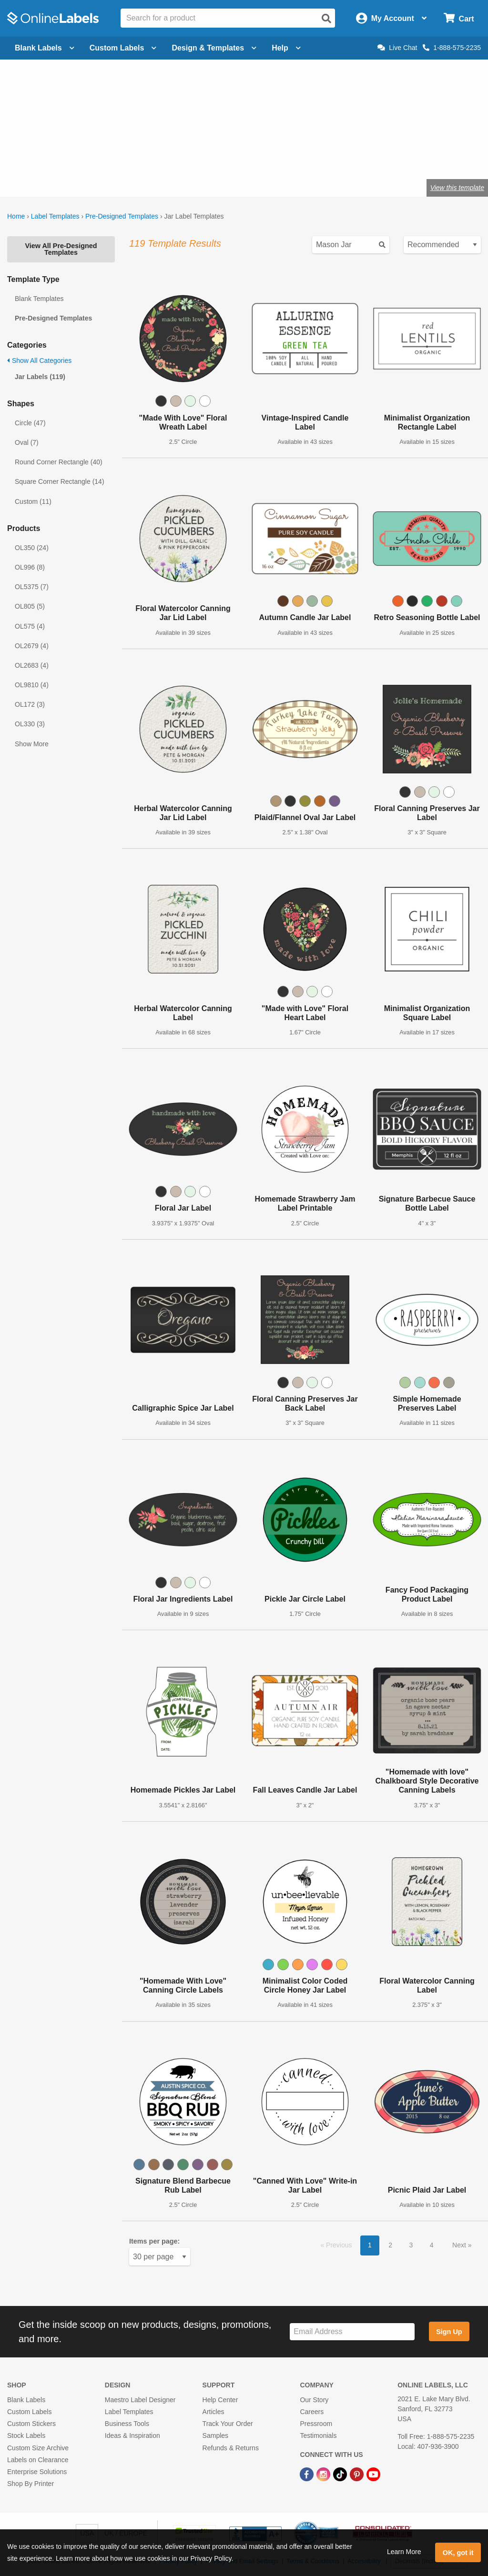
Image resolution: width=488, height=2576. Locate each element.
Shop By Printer (30, 2483)
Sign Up (449, 2331)
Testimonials (318, 2435)
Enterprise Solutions (37, 2472)
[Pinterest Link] (358, 2473)
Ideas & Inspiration (132, 2435)
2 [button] (390, 2245)
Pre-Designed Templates (121, 216)
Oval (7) (27, 442)
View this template (457, 187)
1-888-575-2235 (452, 47)
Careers (312, 2412)
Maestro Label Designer (140, 2400)
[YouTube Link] (373, 2473)
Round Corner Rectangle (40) (58, 462)
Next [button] (460, 2245)
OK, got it (458, 2552)
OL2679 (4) (32, 646)
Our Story (314, 2400)
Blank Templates (39, 298)
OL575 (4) (30, 626)
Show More (32, 744)
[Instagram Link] (324, 2473)
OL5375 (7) (32, 587)
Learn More (404, 2552)
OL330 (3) (30, 724)
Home (16, 216)
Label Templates (55, 216)
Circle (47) (30, 423)
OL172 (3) (30, 704)
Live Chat (397, 47)
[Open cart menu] (459, 18)
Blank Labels (26, 2400)
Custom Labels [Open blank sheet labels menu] (123, 48)
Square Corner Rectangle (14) (59, 481)
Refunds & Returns (231, 2448)
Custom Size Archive (38, 2448)
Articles (213, 2412)
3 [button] (411, 2245)
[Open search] (326, 18)
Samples (215, 2435)
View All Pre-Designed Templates (61, 249)
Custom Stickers (31, 2423)
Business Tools (127, 2423)
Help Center (220, 2400)
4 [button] (432, 2245)
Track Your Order (228, 2423)
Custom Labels (29, 2412)
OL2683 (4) (32, 665)
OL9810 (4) (32, 685)
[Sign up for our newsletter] (352, 2332)
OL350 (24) (32, 547)
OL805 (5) (30, 606)
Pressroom (316, 2423)
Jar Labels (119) (40, 377)
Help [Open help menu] (286, 48)
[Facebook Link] (307, 2473)
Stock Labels (26, 2435)
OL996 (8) (30, 567)
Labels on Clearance (37, 2460)
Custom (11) (33, 501)
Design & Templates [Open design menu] (214, 48)
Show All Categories (39, 360)
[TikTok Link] (341, 2473)
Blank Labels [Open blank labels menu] (44, 48)
